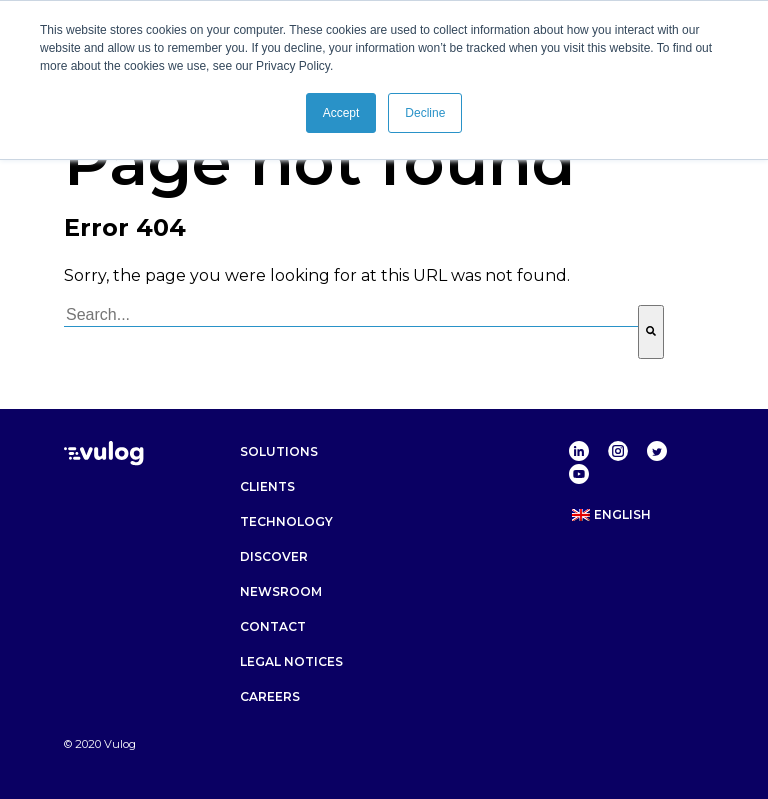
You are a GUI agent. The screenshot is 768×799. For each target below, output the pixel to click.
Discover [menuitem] (274, 556)
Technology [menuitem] (286, 521)
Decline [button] (425, 113)
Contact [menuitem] (273, 626)
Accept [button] (341, 113)
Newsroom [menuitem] (281, 591)
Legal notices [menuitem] (291, 661)
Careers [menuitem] (270, 696)
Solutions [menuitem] (279, 451)
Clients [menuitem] (267, 486)
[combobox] (351, 316)
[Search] (651, 332)
